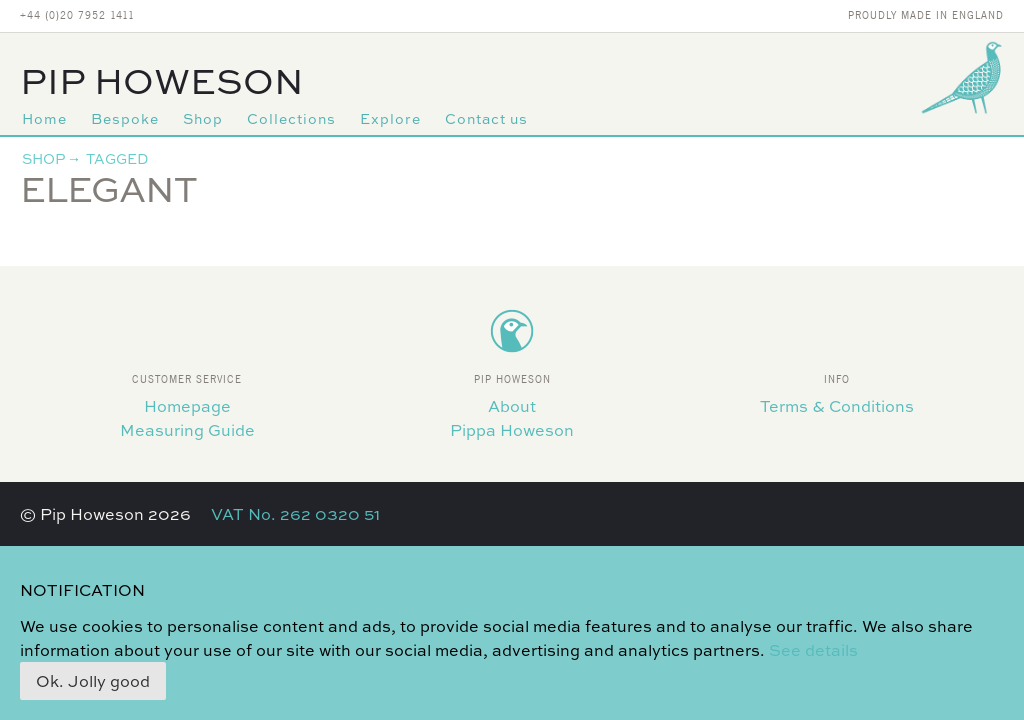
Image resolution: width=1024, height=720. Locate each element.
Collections (291, 118)
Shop (203, 118)
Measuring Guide (187, 430)
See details (813, 650)
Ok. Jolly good (93, 681)
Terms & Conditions (837, 406)
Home (44, 118)
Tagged (117, 158)
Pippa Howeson (512, 430)
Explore (390, 118)
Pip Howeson (162, 80)
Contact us (486, 118)
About (512, 406)
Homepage (187, 406)
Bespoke (125, 118)
